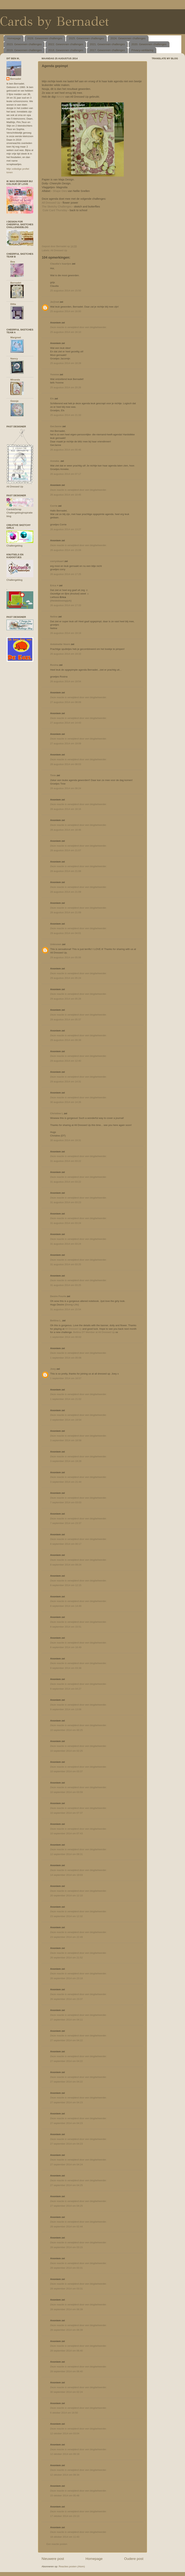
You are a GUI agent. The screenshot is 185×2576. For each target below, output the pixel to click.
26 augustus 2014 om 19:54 (65, 681)
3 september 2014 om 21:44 (65, 1481)
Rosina (54, 665)
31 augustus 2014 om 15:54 (65, 1309)
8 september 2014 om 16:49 (65, 1647)
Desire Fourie (58, 1296)
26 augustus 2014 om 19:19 (65, 633)
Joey (53, 1368)
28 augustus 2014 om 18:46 (65, 829)
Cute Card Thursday (55, 210)
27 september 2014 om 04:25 (66, 2185)
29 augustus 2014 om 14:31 (65, 1081)
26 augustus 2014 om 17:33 (65, 605)
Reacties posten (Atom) (72, 2566)
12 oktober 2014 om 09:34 (64, 2474)
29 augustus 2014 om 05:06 (65, 957)
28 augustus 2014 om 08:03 (65, 764)
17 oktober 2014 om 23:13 (64, 2516)
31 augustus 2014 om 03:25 (65, 1264)
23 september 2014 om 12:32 (66, 1916)
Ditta (13, 304)
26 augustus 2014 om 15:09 (65, 550)
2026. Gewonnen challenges (44, 38)
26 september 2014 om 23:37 (66, 1999)
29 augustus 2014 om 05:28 (65, 998)
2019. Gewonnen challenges (24, 50)
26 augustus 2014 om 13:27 (65, 529)
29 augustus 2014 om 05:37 (65, 1019)
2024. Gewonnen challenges (128, 38)
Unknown (55, 944)
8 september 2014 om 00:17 (65, 1544)
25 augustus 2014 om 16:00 (65, 311)
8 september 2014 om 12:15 (65, 1585)
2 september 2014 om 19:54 (65, 1419)
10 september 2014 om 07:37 (66, 1812)
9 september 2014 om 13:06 (65, 1709)
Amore (60, 96)
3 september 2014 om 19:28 (65, 1461)
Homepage (14, 38)
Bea (12, 261)
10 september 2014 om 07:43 (66, 1833)
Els (52, 398)
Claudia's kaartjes (60, 263)
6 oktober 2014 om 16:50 (64, 2412)
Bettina (77, 1332)
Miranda (15, 379)
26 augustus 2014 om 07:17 (65, 474)
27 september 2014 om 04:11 (66, 2019)
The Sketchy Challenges (57, 206)
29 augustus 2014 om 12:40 (65, 1060)
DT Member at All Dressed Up (98, 1332)
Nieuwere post (53, 2559)
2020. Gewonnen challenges (148, 44)
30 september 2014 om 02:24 (66, 2392)
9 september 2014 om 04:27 (65, 1688)
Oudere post (133, 2559)
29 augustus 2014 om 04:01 (65, 933)
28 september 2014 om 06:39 (66, 2309)
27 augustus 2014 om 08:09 (65, 702)
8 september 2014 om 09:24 (65, 1564)
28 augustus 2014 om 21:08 (65, 871)
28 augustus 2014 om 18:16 (65, 809)
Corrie (54, 505)
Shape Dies (59, 191)
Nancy (14, 358)
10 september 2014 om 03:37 (66, 1771)
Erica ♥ (54, 585)
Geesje (14, 401)
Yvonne (54, 374)
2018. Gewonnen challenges (65, 50)
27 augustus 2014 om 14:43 (65, 722)
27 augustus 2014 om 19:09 (65, 743)
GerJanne (56, 426)
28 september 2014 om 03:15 (66, 2247)
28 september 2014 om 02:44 (66, 2226)
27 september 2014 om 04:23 (66, 2102)
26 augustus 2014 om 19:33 (65, 653)
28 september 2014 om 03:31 (66, 2267)
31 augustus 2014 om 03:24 (65, 1223)
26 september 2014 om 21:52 (66, 1957)
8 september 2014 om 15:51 (65, 1626)
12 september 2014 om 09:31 (66, 1854)
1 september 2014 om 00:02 (65, 1337)
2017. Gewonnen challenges (107, 50)
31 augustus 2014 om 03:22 (65, 1161)
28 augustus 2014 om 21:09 (65, 891)
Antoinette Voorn (60, 644)
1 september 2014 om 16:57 (65, 1378)
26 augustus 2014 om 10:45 (65, 494)
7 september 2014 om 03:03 (65, 1502)
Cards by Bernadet (54, 21)
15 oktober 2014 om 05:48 (64, 2495)
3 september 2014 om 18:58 (65, 1440)
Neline (54, 616)
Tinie (53, 775)
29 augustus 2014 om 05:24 (65, 978)
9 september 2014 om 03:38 (65, 1668)
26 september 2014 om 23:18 (66, 1978)
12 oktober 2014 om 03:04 (64, 2433)
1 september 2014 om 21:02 (65, 1399)
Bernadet (15, 78)
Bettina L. (56, 1320)
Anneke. (55, 461)
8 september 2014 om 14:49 (65, 1606)
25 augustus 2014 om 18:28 (65, 363)
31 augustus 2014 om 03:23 (65, 1202)
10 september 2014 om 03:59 (66, 1792)
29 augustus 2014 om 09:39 (65, 1040)
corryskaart (57, 561)
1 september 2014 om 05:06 (65, 1357)
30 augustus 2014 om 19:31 (65, 1140)
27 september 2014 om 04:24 (66, 2164)
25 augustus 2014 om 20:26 (65, 387)
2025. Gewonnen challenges (86, 38)
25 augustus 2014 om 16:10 (65, 332)
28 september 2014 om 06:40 (66, 2350)
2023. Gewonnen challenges (24, 44)
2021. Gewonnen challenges (107, 44)
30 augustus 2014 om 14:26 (65, 1102)
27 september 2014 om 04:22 (66, 2040)
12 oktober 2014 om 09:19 (64, 2454)
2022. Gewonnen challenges (65, 44)
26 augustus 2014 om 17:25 (65, 574)
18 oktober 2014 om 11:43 (64, 2536)
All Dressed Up (51, 202)
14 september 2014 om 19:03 (66, 1875)
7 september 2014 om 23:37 (65, 1523)
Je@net (54, 301)
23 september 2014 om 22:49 (66, 1937)
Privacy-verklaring (142, 50)
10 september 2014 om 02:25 (66, 1750)
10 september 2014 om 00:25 (66, 1730)
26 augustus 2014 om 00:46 (65, 449)
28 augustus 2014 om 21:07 (65, 850)
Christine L (56, 1113)
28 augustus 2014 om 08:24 (65, 788)
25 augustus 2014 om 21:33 (65, 415)
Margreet (15, 337)
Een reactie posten (56, 2544)
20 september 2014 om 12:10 (66, 1895)
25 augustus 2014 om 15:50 (65, 290)
